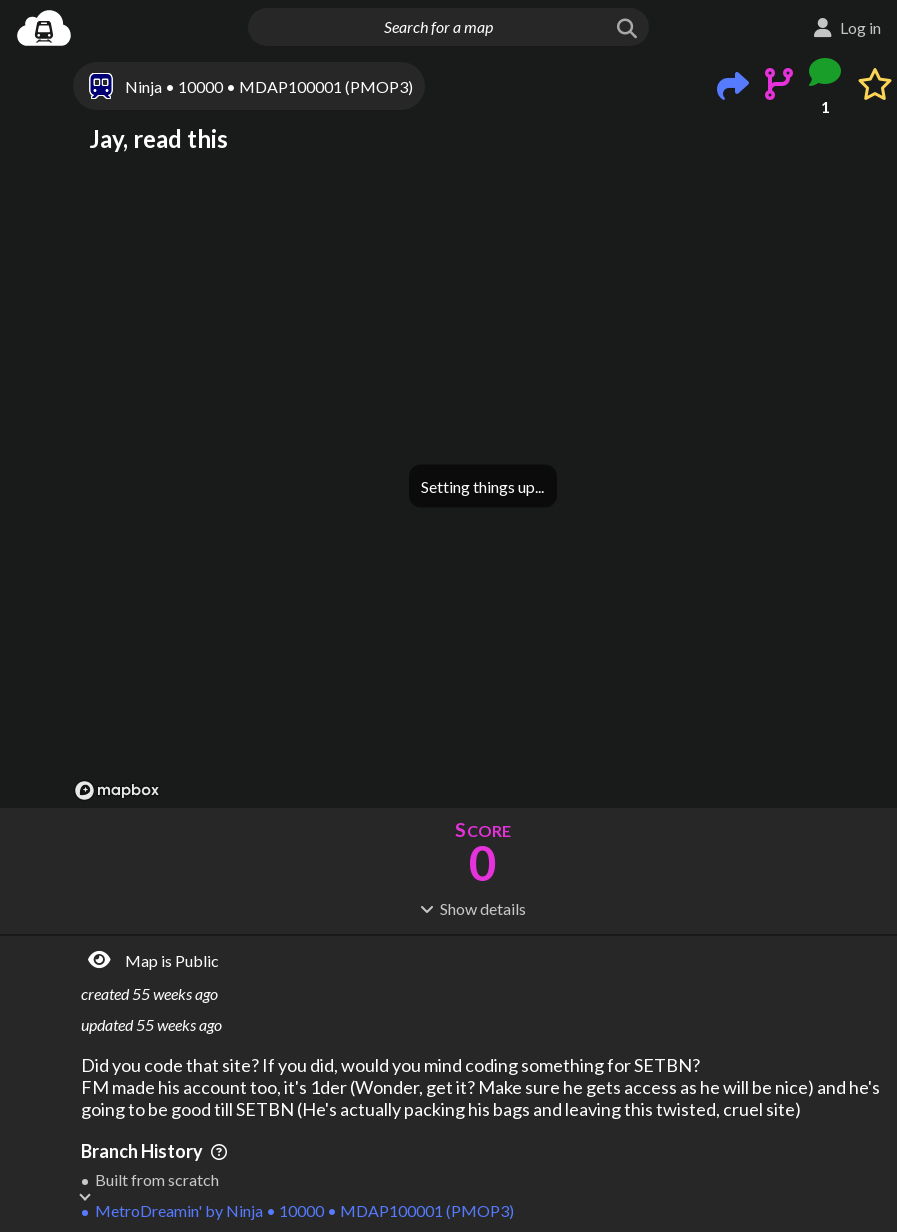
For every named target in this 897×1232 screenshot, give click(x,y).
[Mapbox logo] (117, 790)
